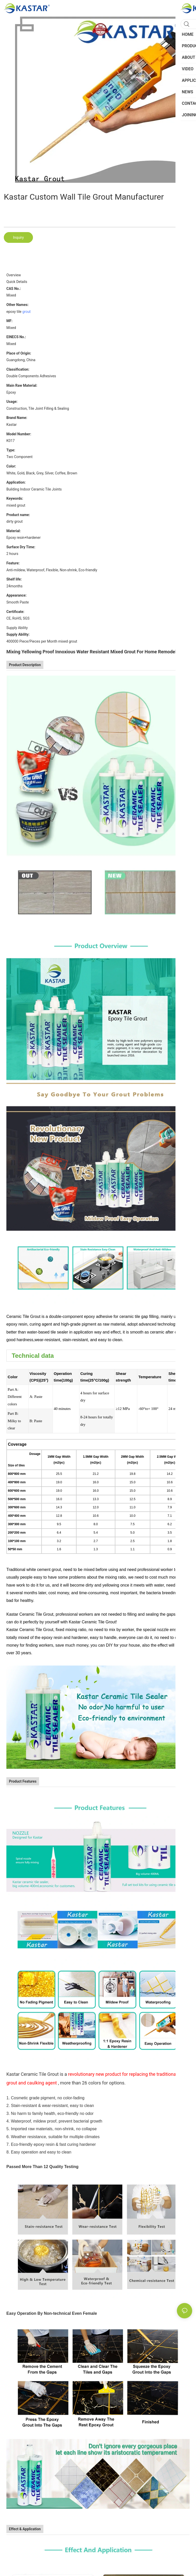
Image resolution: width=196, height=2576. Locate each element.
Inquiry (18, 237)
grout (26, 312)
